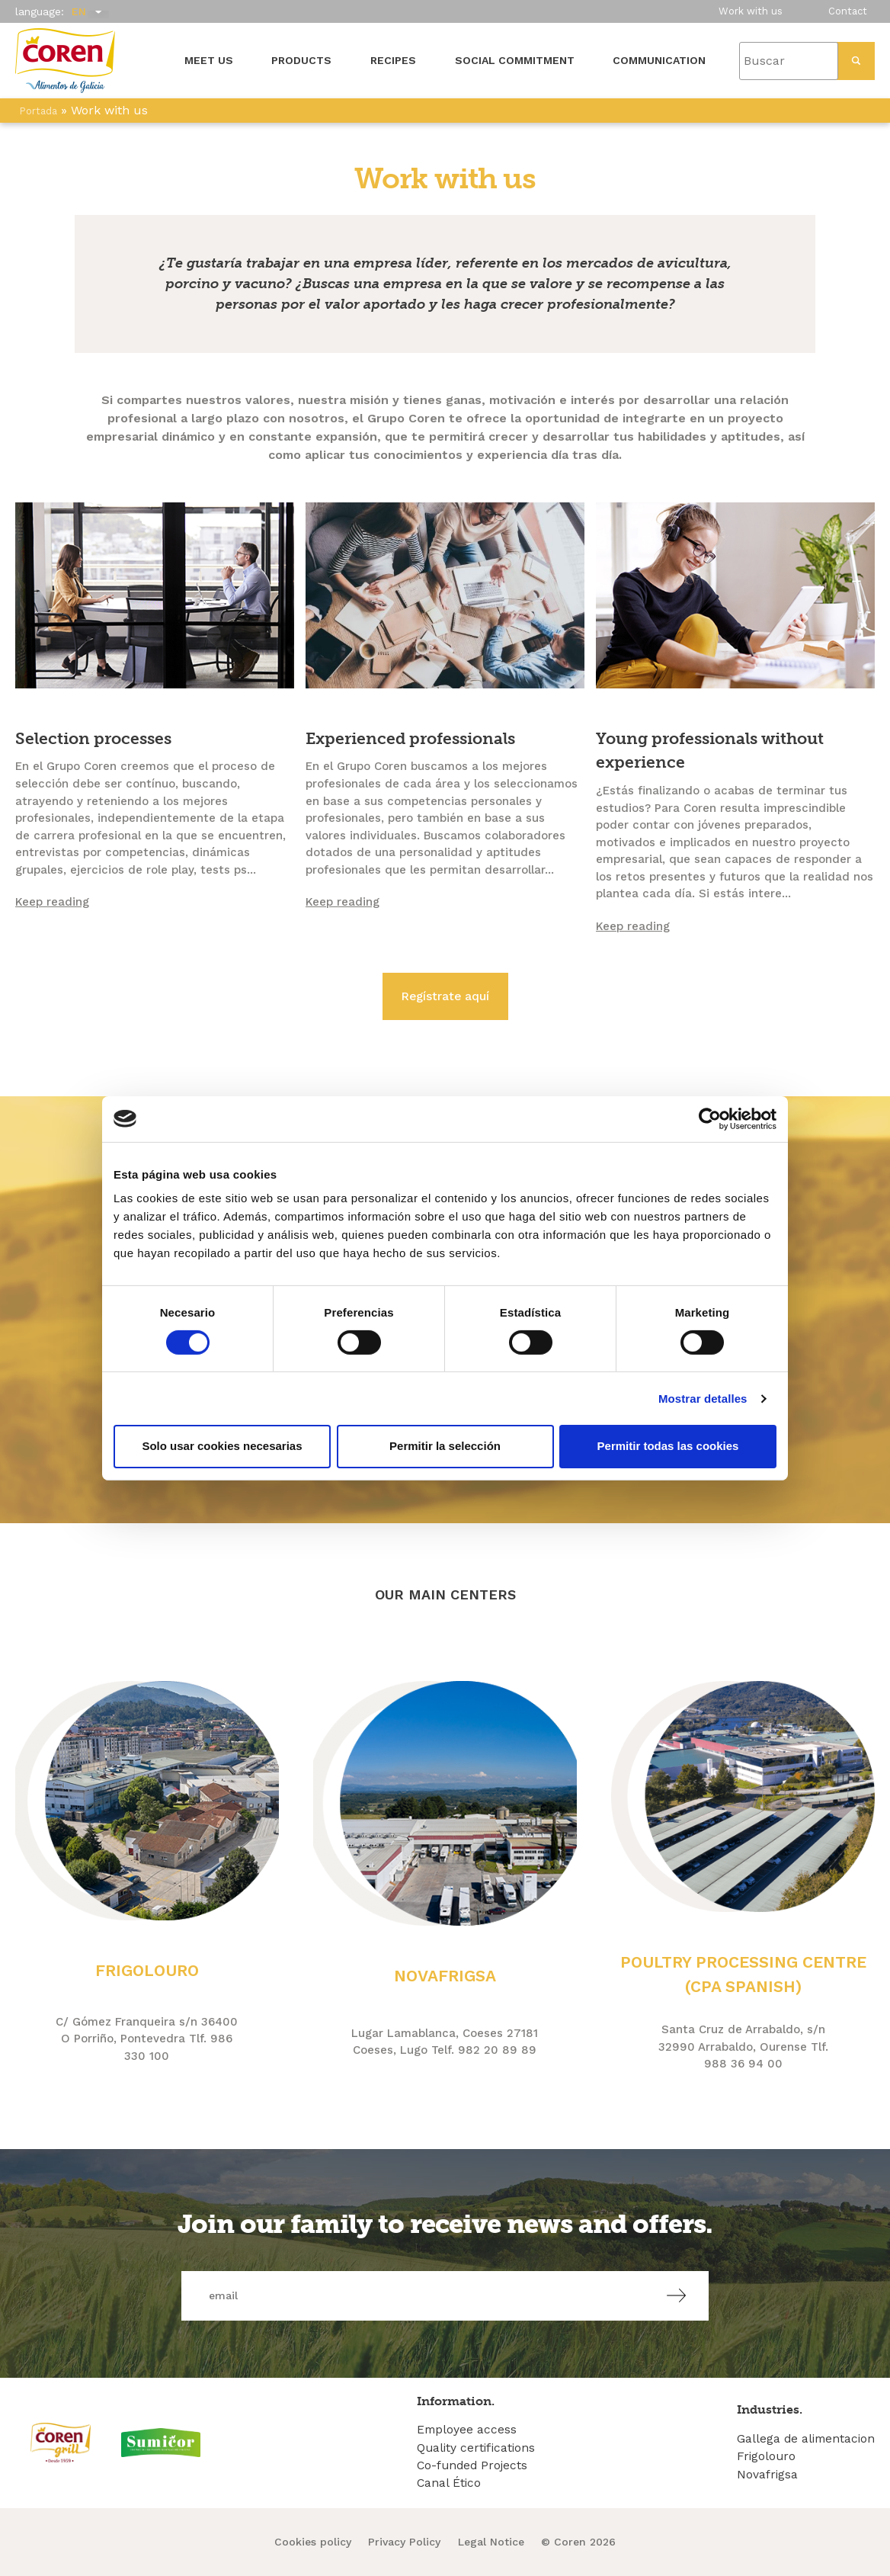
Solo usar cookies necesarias (222, 1445)
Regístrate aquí (445, 996)
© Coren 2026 (578, 2542)
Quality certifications (476, 2448)
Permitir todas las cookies (668, 1445)
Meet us (208, 60)
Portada (38, 111)
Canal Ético (449, 2483)
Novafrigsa (767, 2474)
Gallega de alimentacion (806, 2439)
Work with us (751, 11)
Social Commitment (515, 60)
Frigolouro (766, 2456)
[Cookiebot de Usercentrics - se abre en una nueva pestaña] (709, 1118)
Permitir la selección (445, 1445)
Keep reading (52, 902)
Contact (847, 11)
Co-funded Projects (472, 2465)
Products (301, 60)
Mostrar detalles (703, 1398)
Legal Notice (491, 2542)
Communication (659, 60)
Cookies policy (312, 2542)
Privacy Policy (404, 2542)
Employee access (467, 2429)
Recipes (393, 60)
